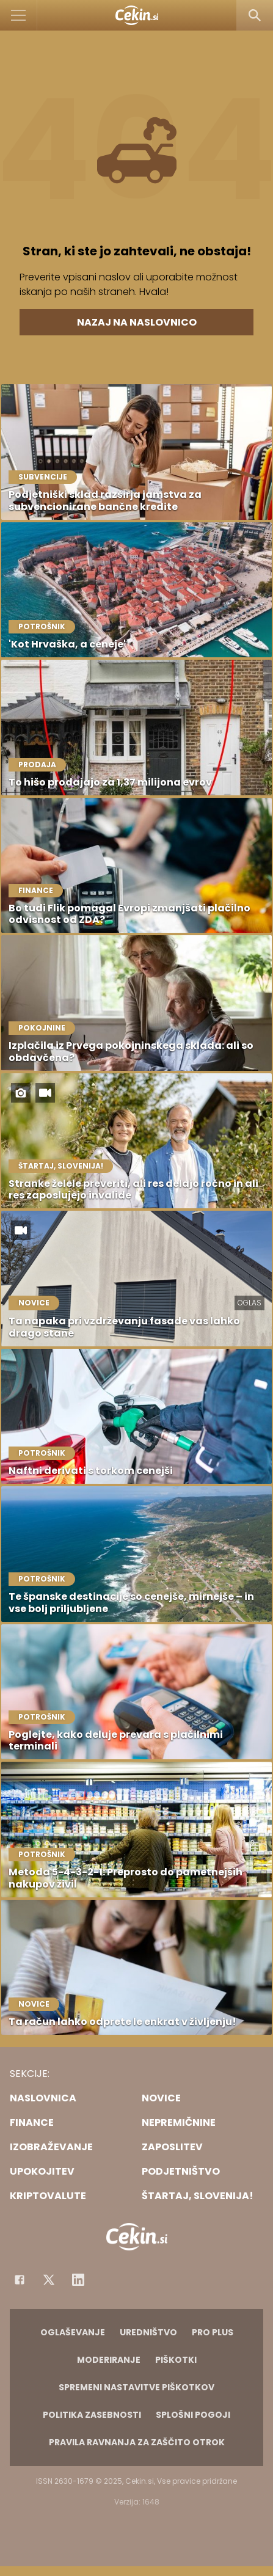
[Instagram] (78, 2280)
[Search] (254, 15)
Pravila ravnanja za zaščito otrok (137, 2442)
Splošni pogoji (193, 2415)
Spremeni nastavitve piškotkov (136, 2387)
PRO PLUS (212, 2332)
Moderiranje (108, 2360)
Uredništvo (148, 2332)
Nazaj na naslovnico (137, 322)
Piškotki (176, 2360)
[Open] (18, 15)
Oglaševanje (72, 2332)
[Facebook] (19, 2280)
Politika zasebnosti (92, 2415)
